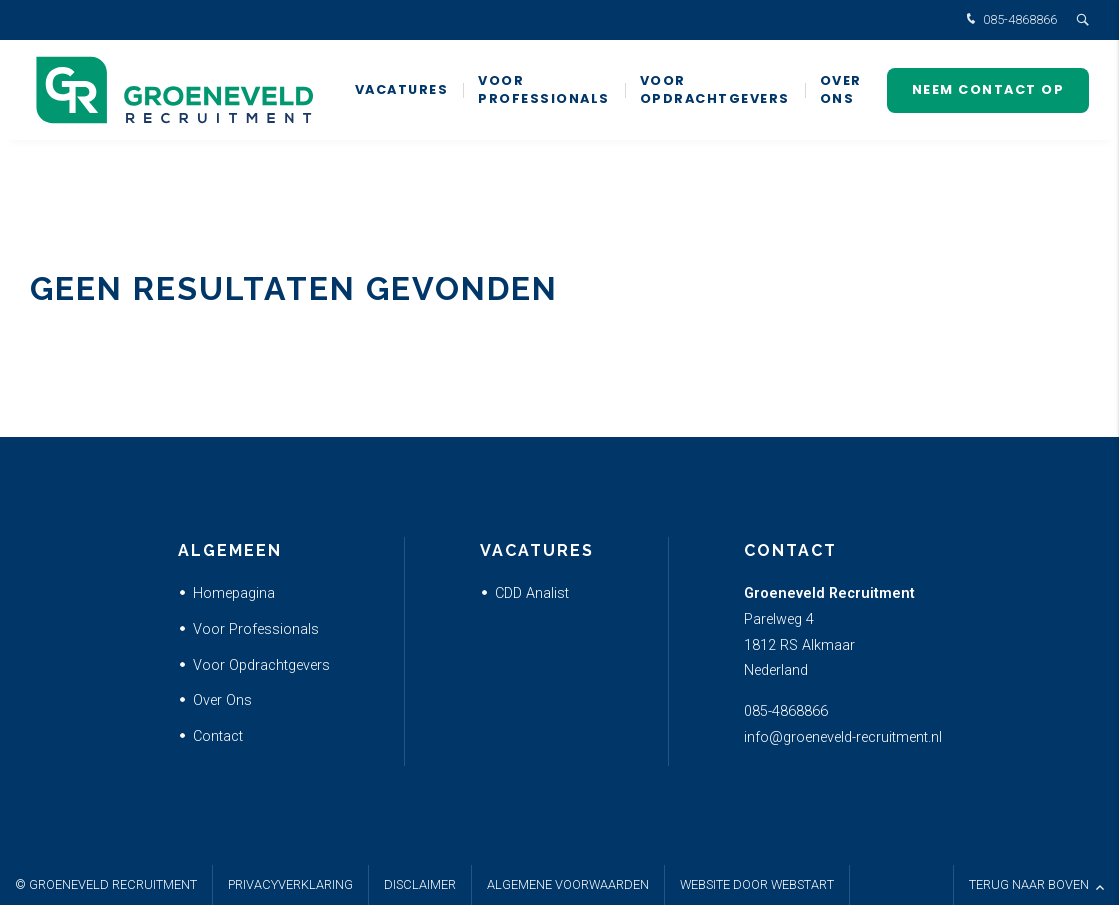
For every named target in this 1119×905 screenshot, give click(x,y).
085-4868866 (1009, 20)
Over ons (841, 89)
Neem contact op (988, 89)
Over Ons (222, 700)
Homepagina (234, 593)
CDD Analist (532, 593)
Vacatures (402, 89)
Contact (218, 736)
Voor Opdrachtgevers (715, 89)
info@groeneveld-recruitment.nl (843, 737)
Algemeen (230, 550)
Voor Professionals (544, 89)
